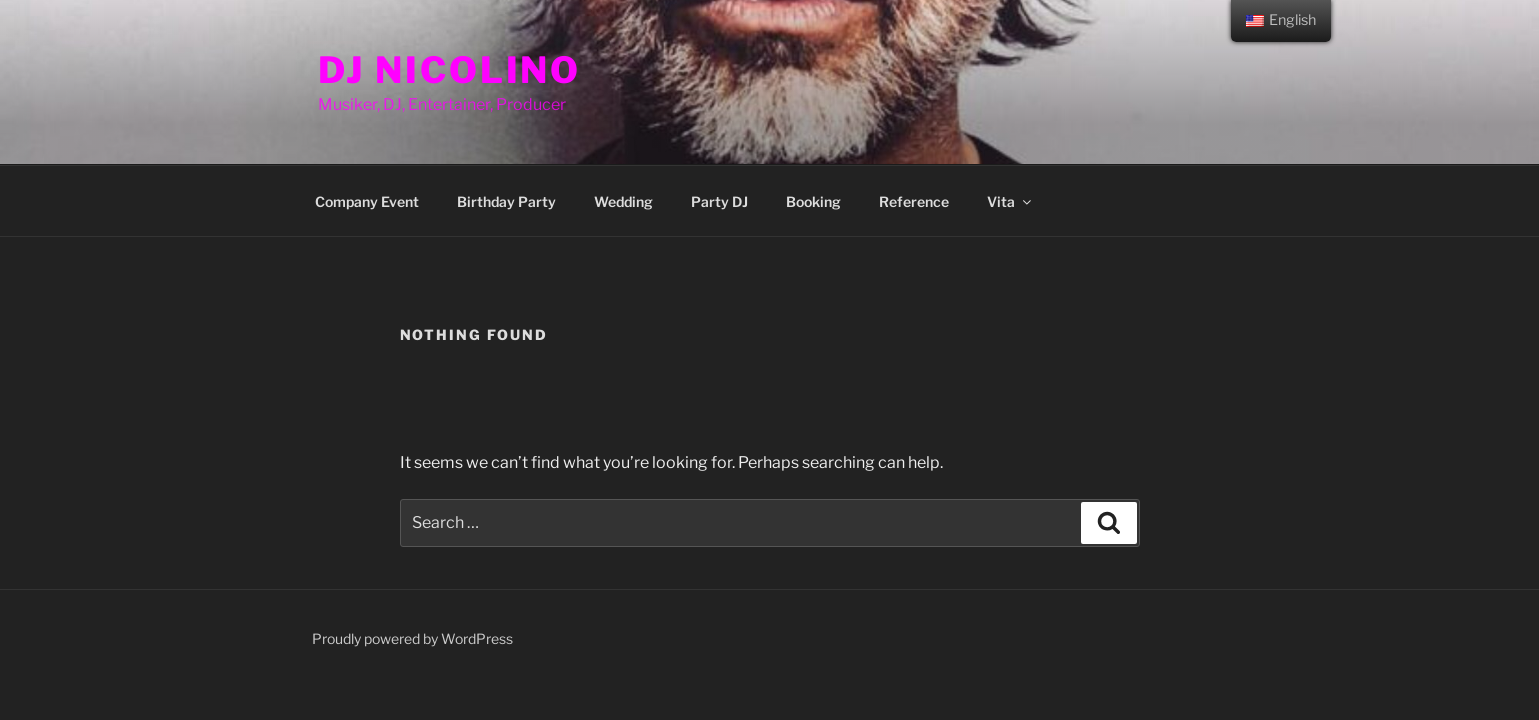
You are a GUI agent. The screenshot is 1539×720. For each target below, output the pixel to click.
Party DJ (719, 201)
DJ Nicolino (450, 70)
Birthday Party (506, 201)
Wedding (623, 201)
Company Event (367, 201)
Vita (1010, 201)
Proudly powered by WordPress (412, 638)
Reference (914, 201)
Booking (813, 201)
